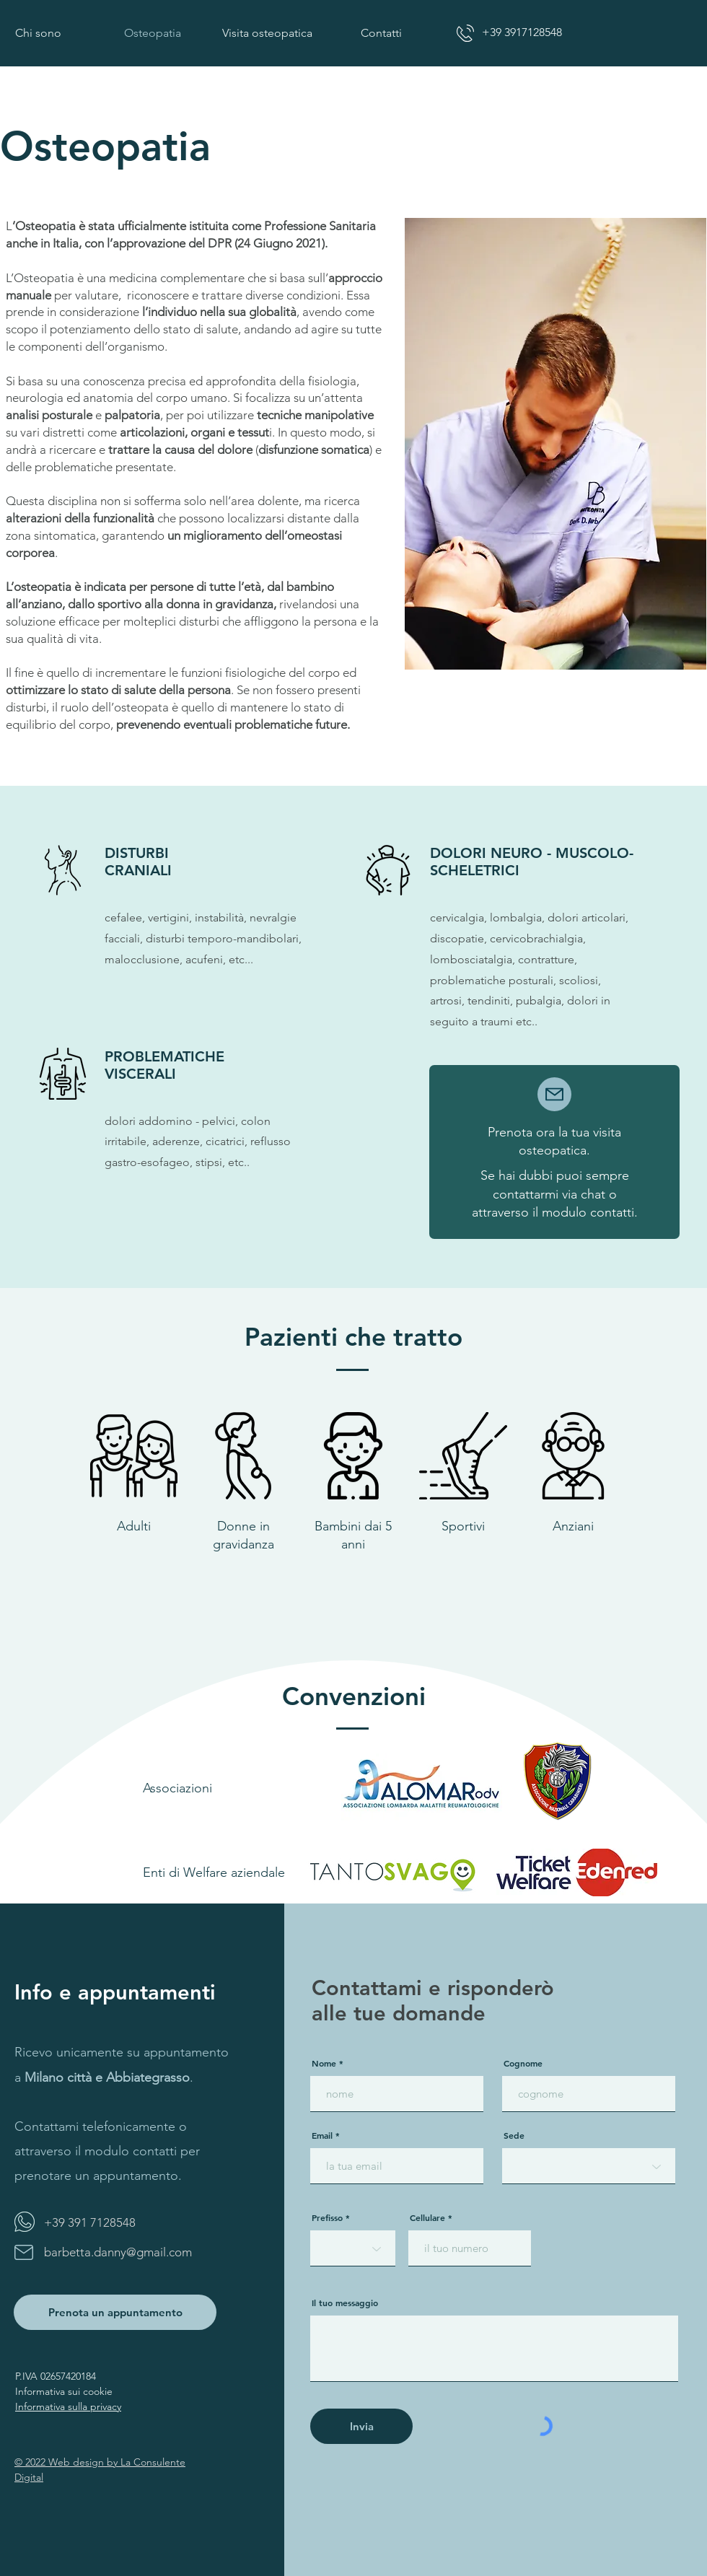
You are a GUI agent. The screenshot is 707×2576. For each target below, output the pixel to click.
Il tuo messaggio (345, 2302)
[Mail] (554, 1094)
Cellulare (427, 2217)
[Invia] (361, 2426)
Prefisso (327, 2217)
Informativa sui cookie (64, 2391)
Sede (514, 2135)
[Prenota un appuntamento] (115, 2312)
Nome (324, 2063)
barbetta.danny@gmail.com (118, 2252)
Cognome (523, 2063)
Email (322, 2135)
